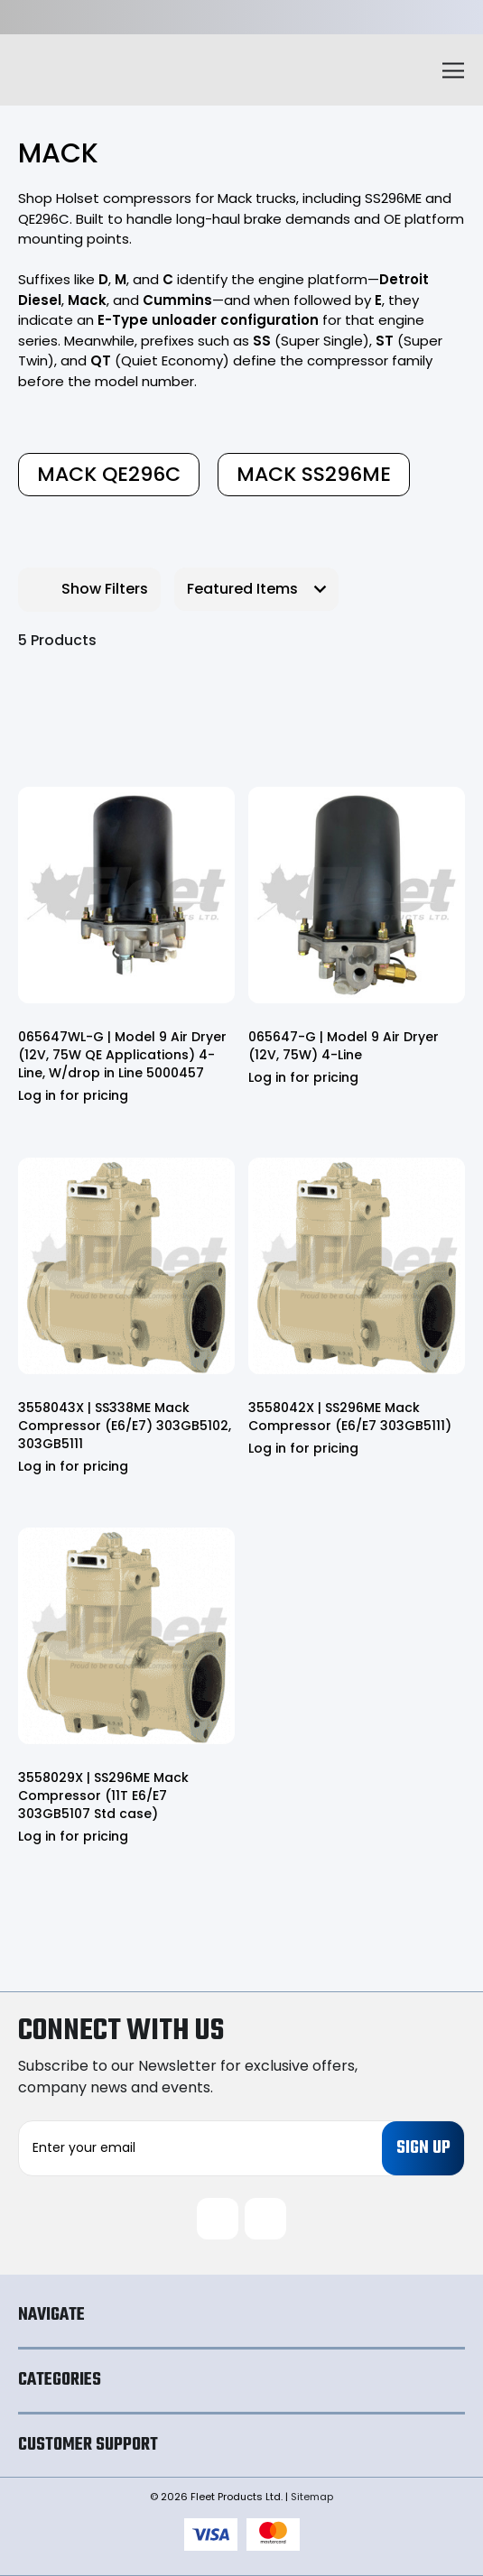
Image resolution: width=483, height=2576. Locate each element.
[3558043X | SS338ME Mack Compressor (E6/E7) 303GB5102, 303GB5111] (126, 1266)
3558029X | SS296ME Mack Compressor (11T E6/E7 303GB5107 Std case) (103, 1795)
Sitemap (312, 2496)
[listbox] (256, 589)
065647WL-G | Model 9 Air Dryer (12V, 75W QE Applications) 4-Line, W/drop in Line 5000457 (122, 1055)
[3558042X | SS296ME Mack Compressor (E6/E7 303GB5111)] (356, 1266)
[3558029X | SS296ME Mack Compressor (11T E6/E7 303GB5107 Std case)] (126, 1636)
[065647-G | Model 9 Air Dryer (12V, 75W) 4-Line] (356, 895)
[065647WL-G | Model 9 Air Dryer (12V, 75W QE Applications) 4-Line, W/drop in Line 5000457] (126, 895)
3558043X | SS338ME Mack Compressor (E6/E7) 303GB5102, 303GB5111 (124, 1426)
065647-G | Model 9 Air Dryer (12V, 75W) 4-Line (343, 1046)
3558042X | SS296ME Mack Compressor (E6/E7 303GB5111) (349, 1417)
